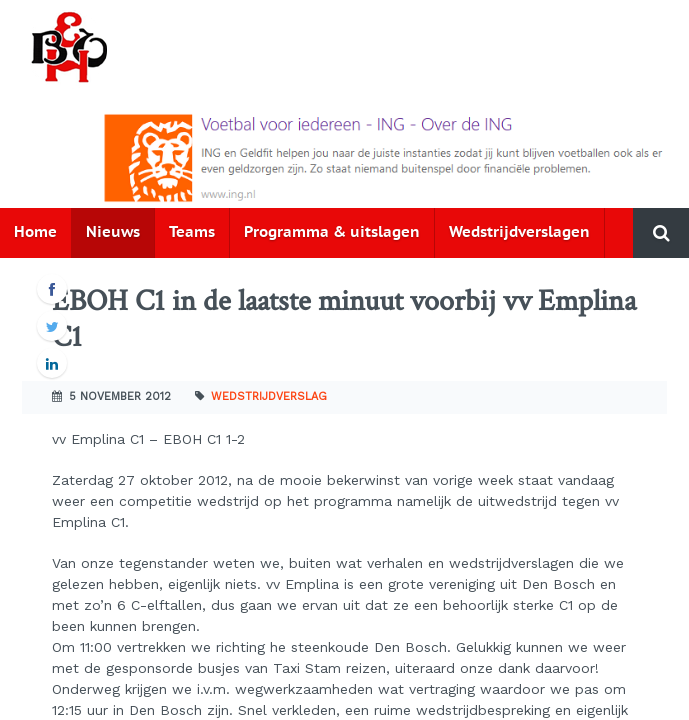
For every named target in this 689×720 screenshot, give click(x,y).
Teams (192, 232)
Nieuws (113, 232)
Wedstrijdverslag (269, 396)
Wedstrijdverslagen (519, 232)
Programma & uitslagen (332, 232)
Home (35, 232)
